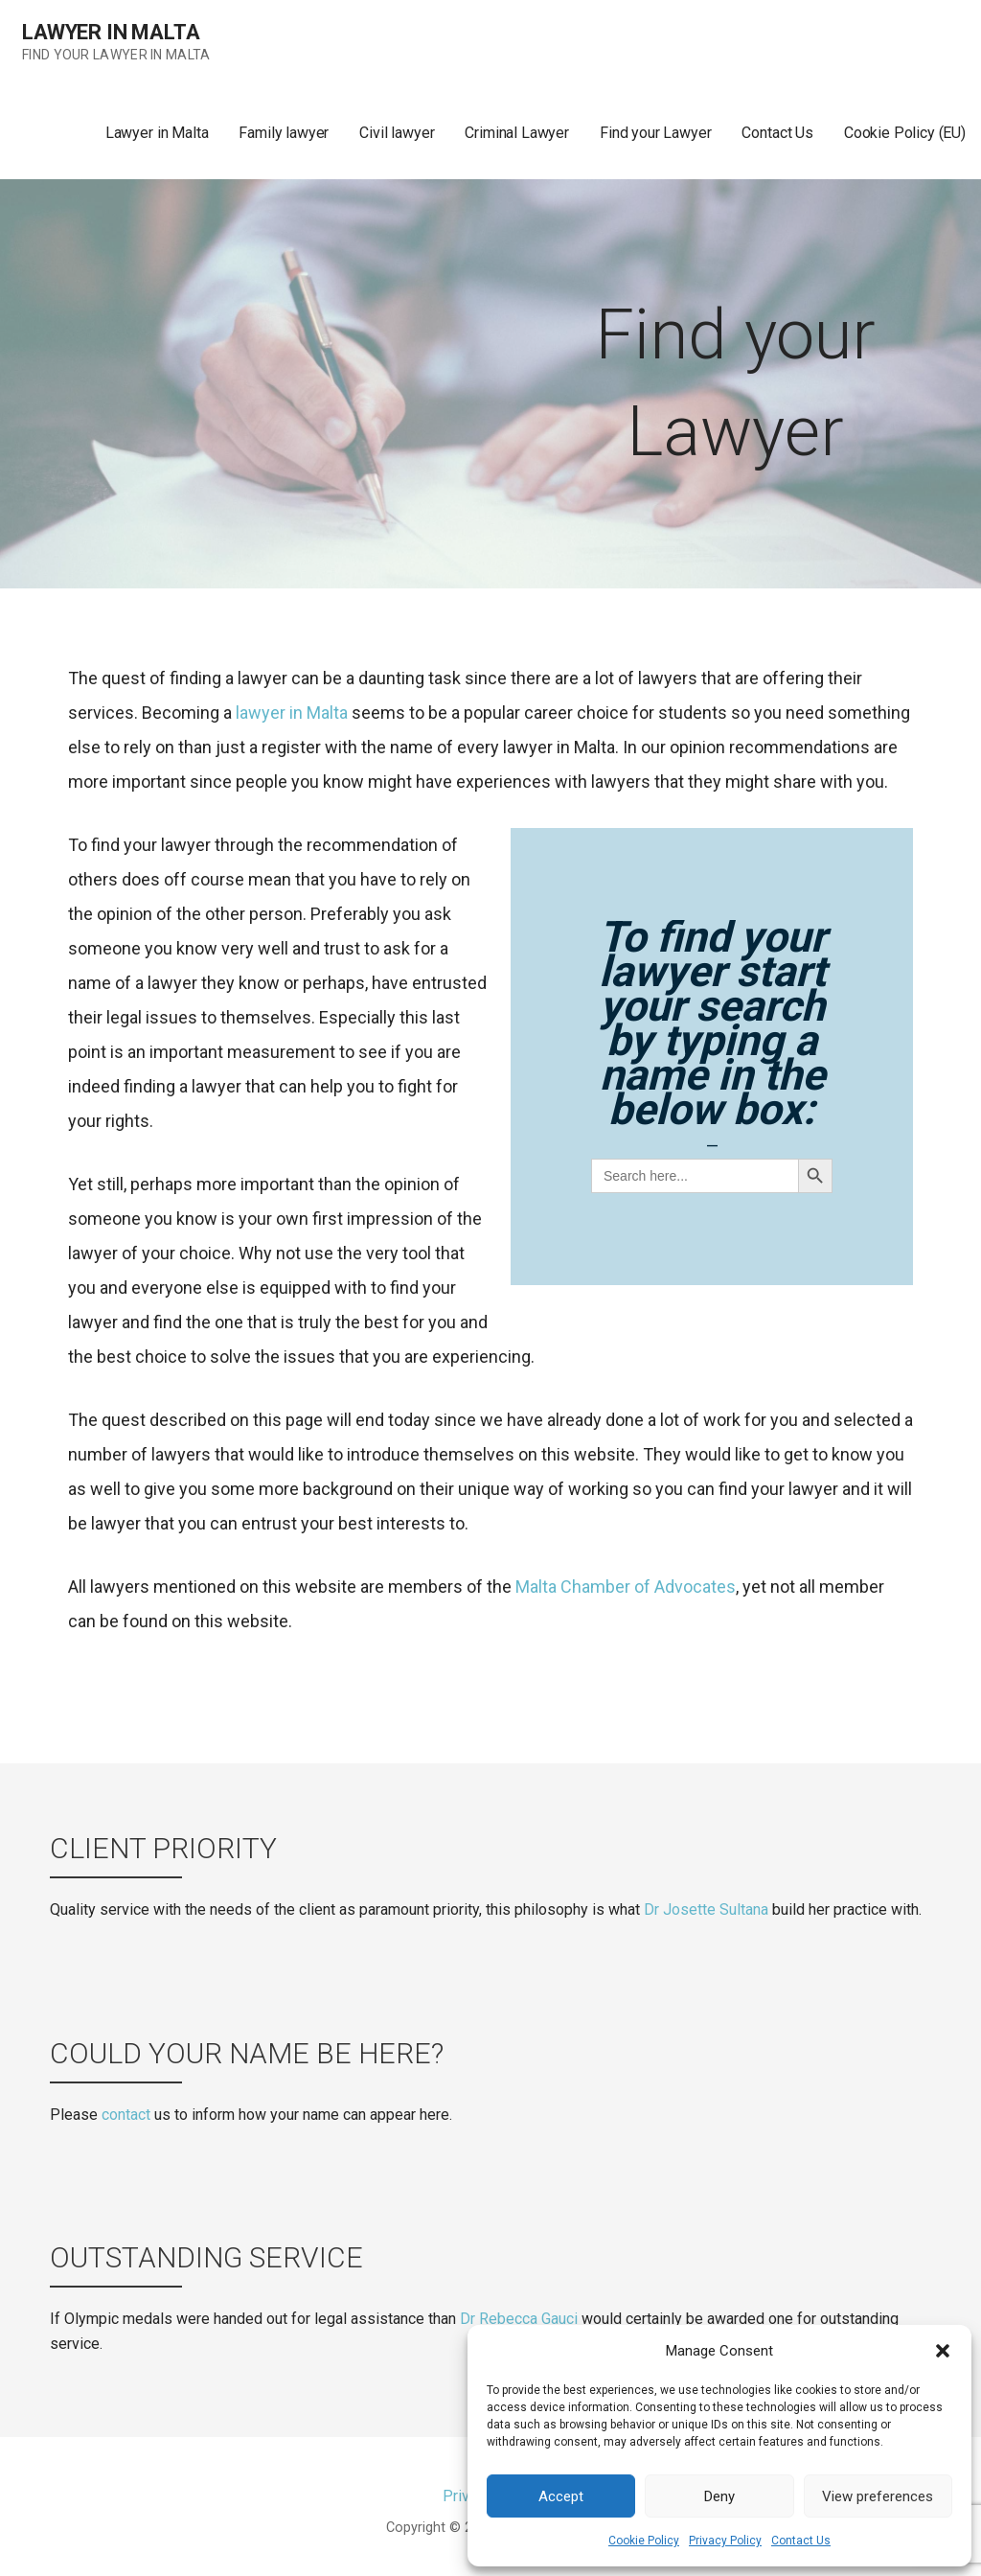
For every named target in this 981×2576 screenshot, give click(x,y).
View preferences (877, 2496)
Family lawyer (284, 133)
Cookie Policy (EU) (905, 133)
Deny (719, 2496)
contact (126, 2114)
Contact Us (801, 2540)
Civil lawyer (396, 133)
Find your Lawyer (655, 133)
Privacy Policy (725, 2540)
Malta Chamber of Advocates (625, 1586)
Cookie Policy (643, 2540)
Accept (560, 2496)
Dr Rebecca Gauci (519, 2319)
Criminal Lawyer (517, 133)
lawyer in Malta (292, 712)
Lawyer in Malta (111, 32)
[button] (942, 2350)
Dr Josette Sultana (706, 1909)
